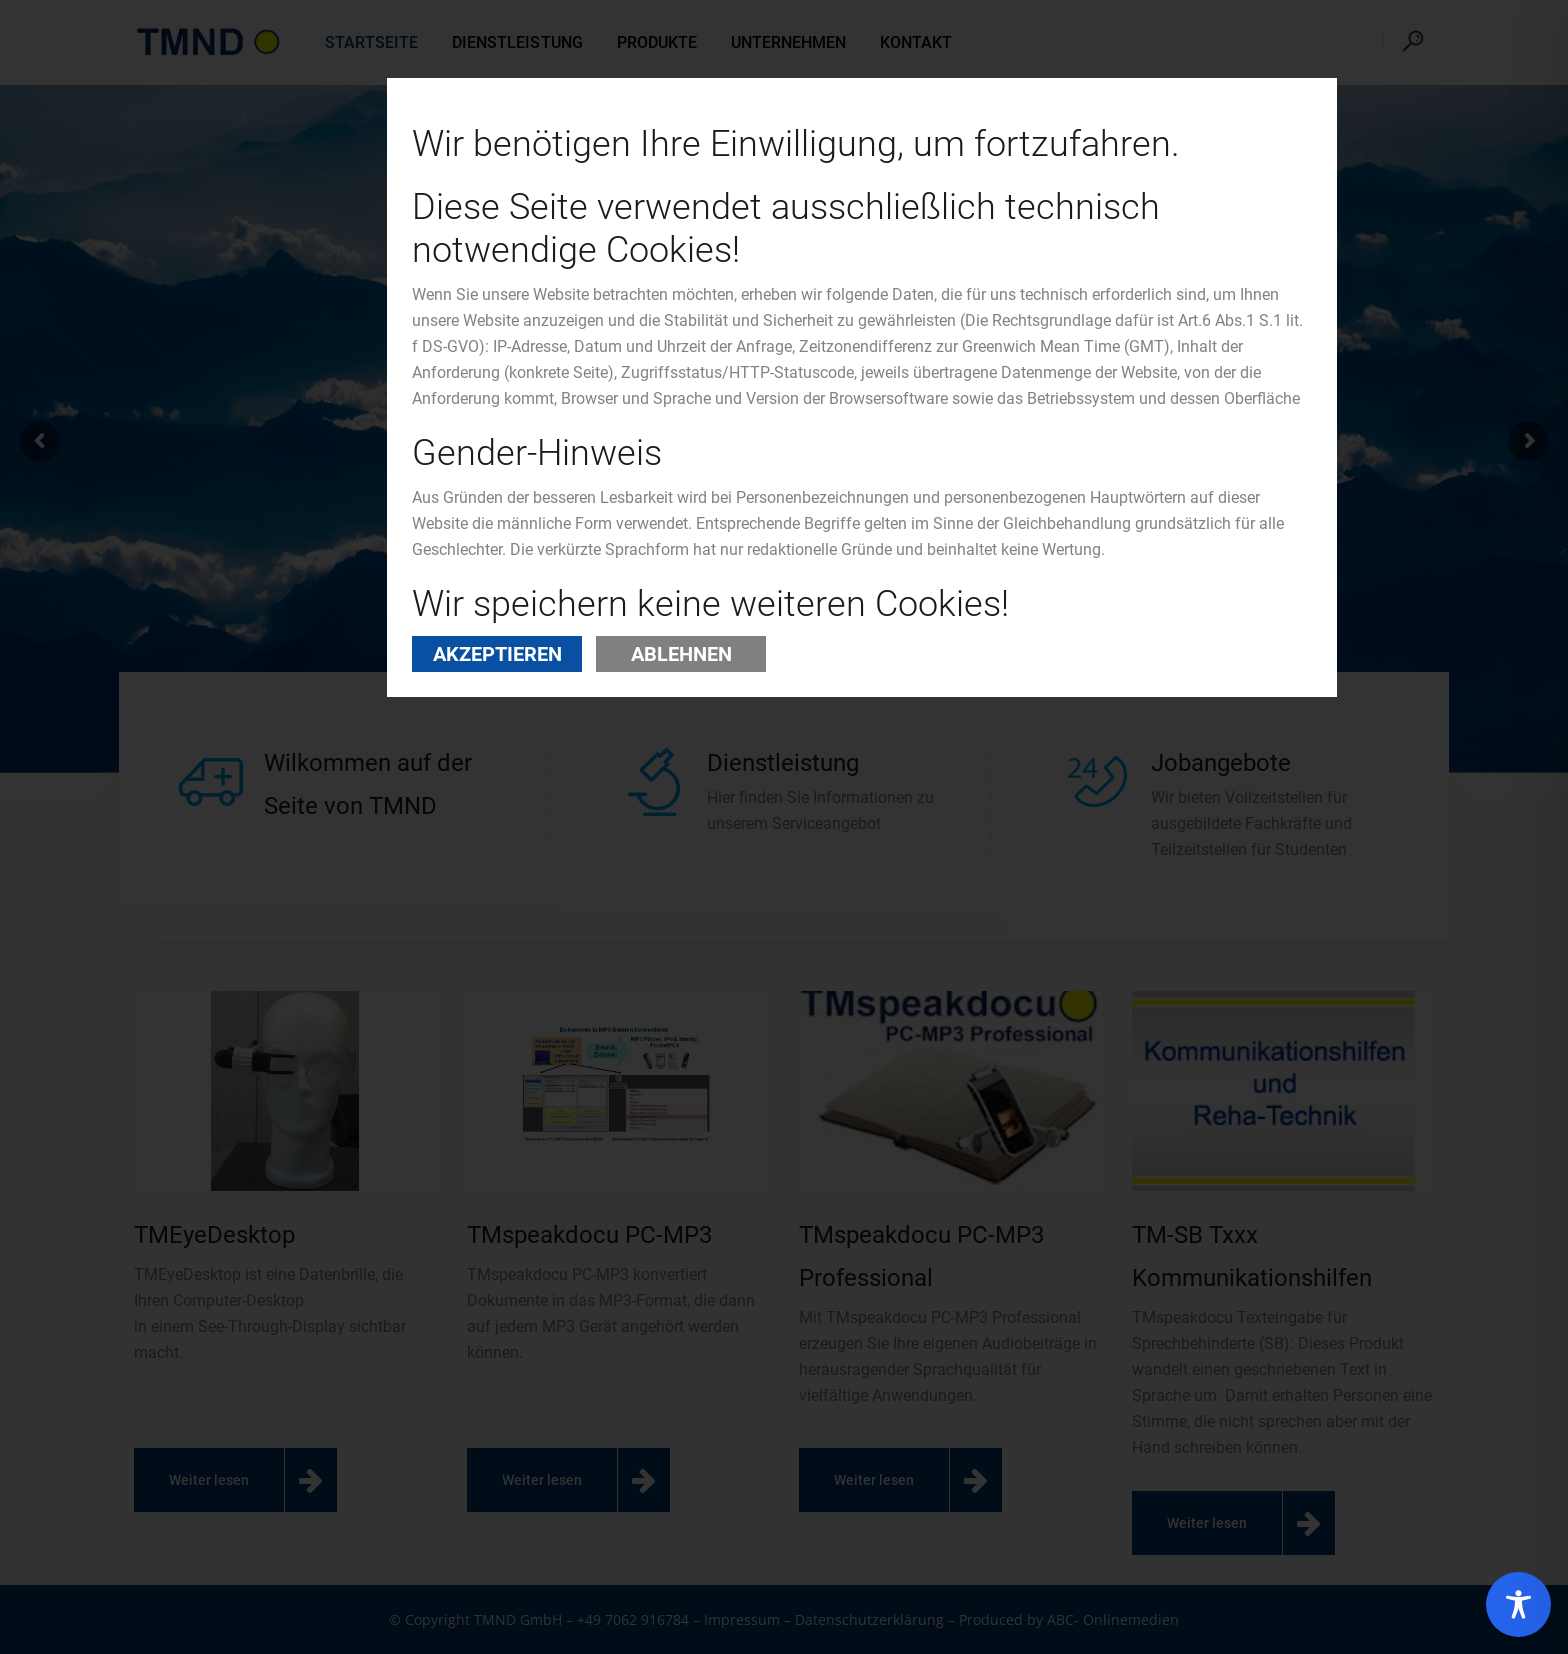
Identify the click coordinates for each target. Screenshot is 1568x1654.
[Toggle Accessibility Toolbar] (1518, 1604)
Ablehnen (681, 654)
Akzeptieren (497, 654)
